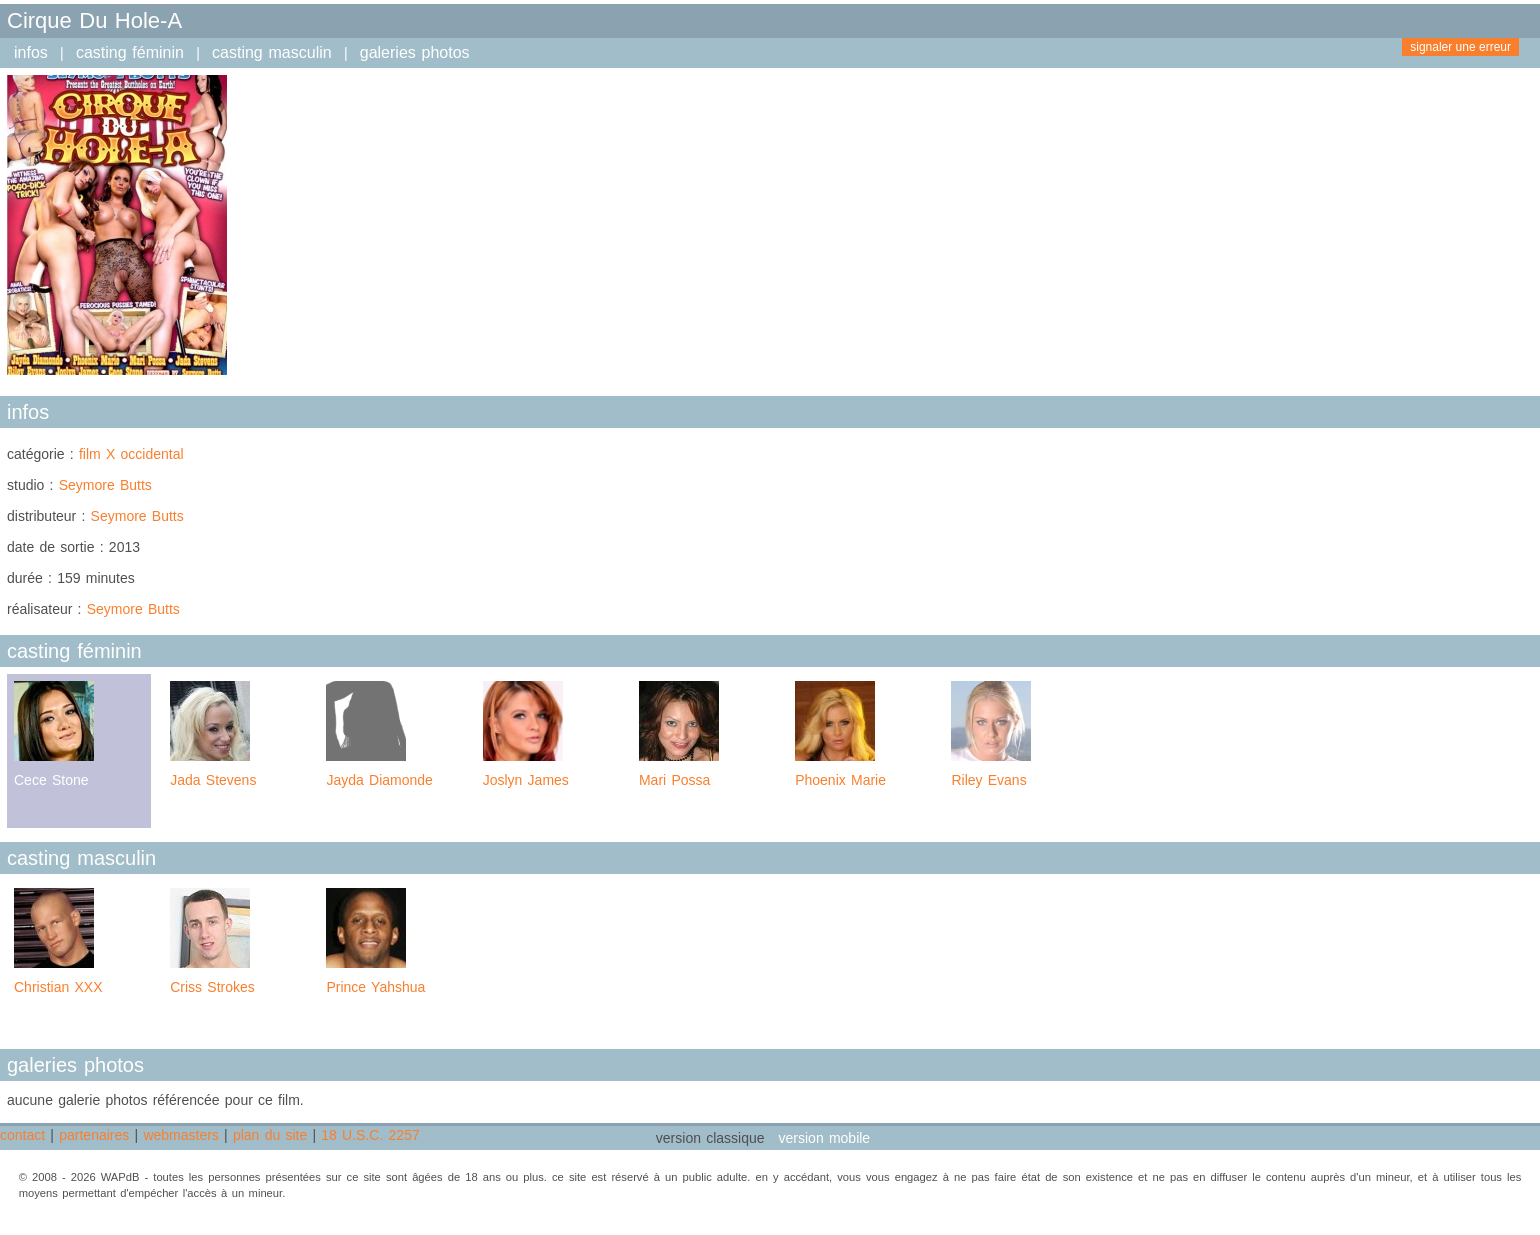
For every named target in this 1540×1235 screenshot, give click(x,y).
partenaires (94, 1135)
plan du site (270, 1135)
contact (22, 1135)
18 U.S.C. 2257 (370, 1135)
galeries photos (415, 52)
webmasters (180, 1135)
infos (31, 52)
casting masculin (272, 52)
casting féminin (130, 52)
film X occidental (131, 454)
